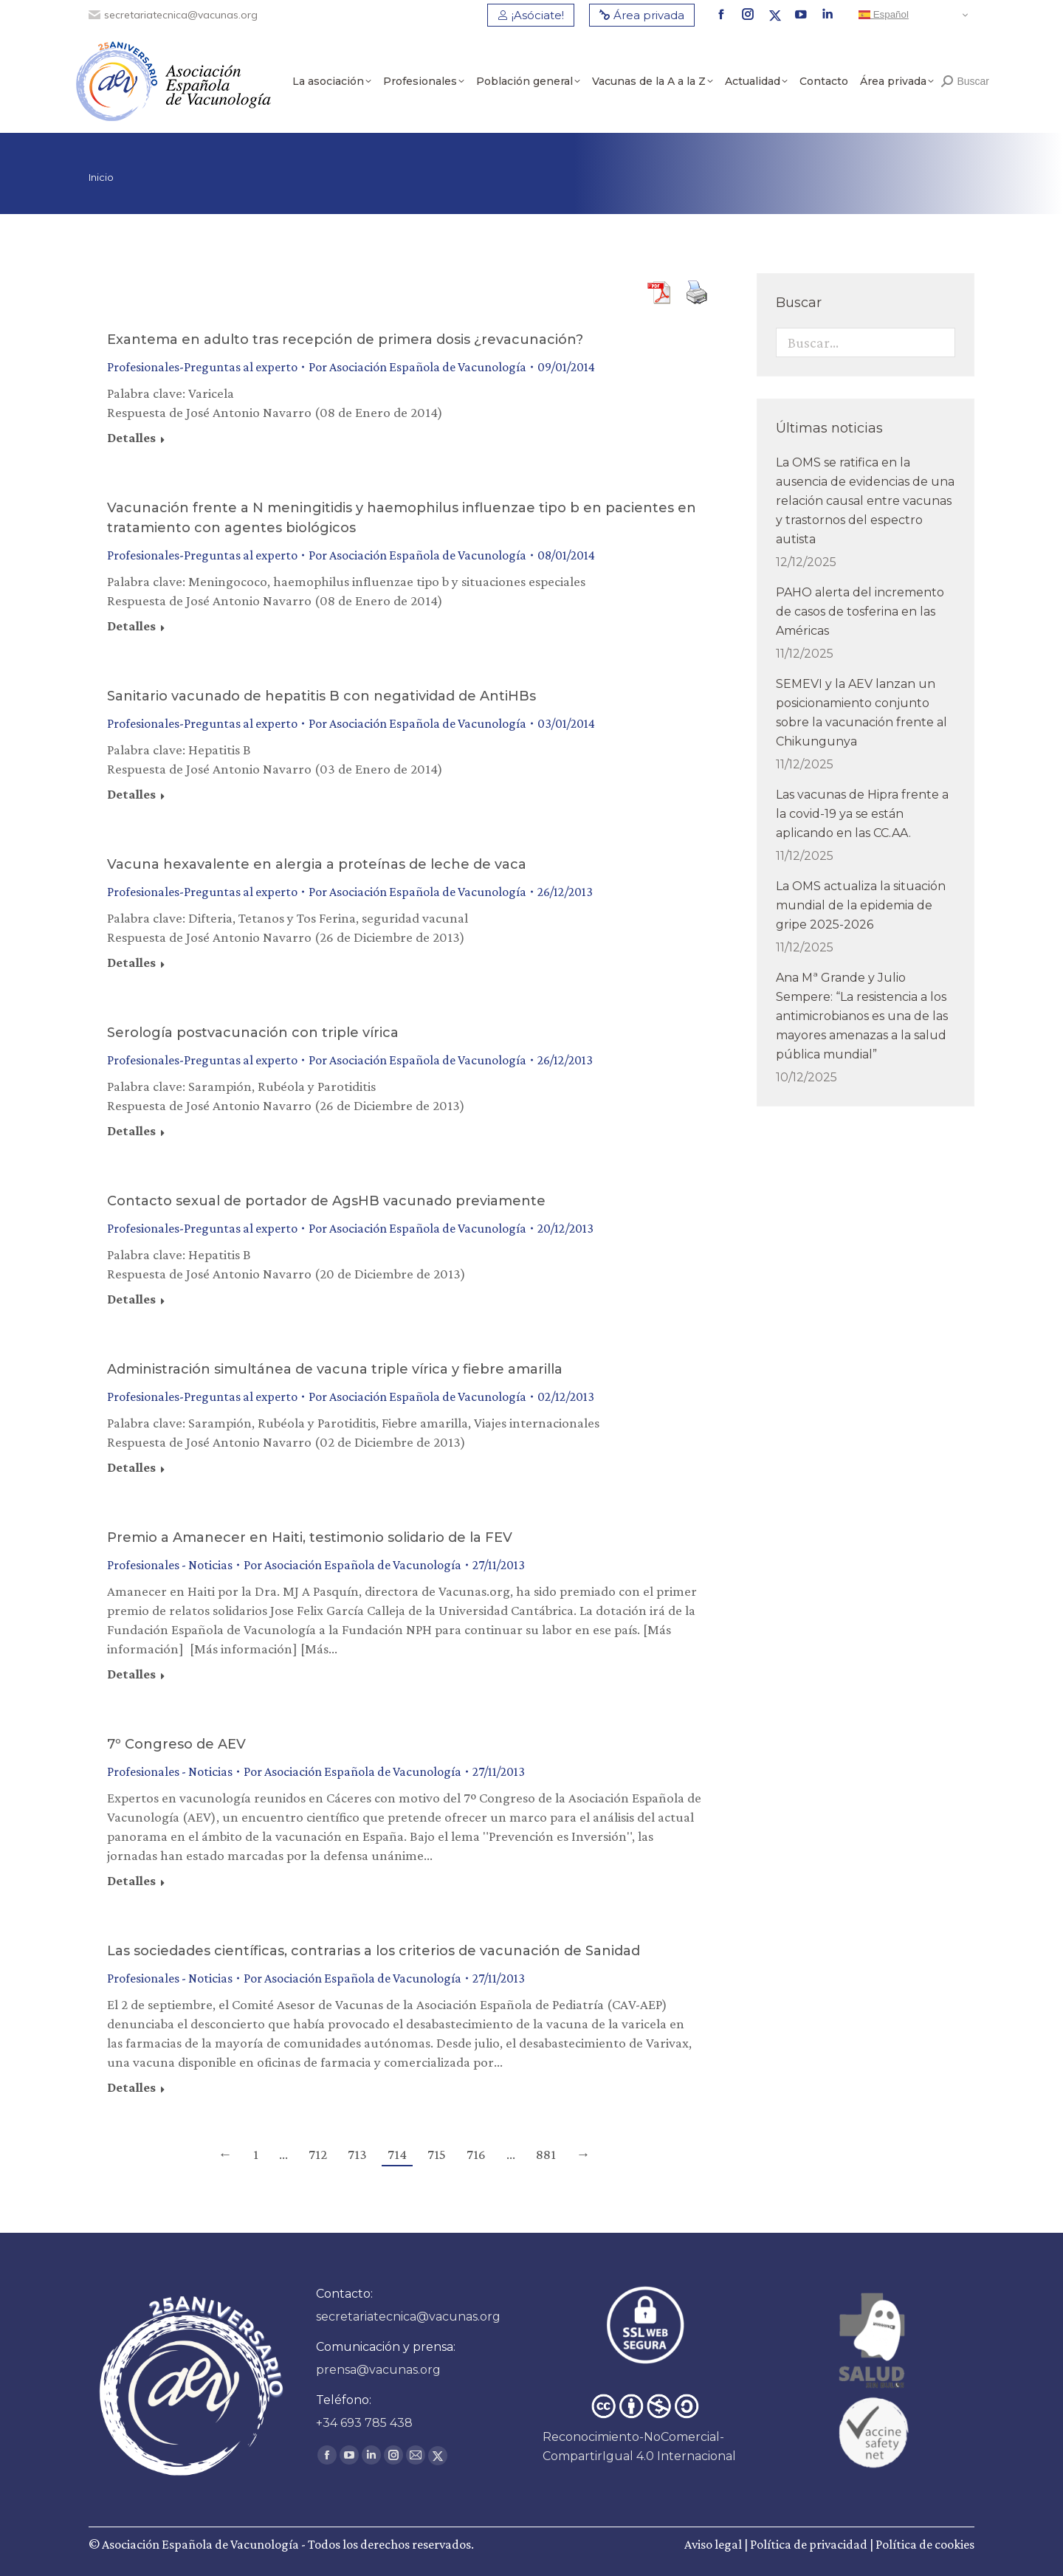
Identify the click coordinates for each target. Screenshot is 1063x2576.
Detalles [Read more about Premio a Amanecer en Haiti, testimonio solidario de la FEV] (131, 1674)
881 (546, 2154)
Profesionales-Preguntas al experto (202, 366)
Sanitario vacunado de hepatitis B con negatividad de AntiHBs (321, 696)
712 (318, 2154)
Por (417, 366)
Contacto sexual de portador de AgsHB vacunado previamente (326, 1201)
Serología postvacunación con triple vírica (253, 1032)
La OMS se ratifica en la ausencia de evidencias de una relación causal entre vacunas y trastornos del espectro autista (865, 500)
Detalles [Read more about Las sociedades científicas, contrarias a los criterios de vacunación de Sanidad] (131, 2087)
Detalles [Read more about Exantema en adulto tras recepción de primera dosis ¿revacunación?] (131, 437)
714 (397, 2154)
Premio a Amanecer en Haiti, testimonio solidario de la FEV (309, 1537)
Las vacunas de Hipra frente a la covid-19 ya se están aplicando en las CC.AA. (862, 814)
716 (476, 2154)
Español (884, 15)
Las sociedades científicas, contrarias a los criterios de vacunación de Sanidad (373, 1951)
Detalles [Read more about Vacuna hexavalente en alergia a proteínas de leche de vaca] (131, 962)
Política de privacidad (808, 2544)
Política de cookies (924, 2544)
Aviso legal (713, 2544)
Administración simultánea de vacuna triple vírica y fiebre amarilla (335, 1369)
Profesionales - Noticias (170, 1564)
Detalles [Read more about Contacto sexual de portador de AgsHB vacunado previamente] (131, 1299)
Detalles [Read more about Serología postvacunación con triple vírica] (131, 1130)
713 (357, 2154)
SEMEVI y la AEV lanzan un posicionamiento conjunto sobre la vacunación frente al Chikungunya (861, 712)
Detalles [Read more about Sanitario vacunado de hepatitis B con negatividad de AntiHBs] (131, 794)
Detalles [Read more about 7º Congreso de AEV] (131, 1880)
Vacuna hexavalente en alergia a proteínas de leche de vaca (316, 864)
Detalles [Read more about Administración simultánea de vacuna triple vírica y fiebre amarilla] (131, 1467)
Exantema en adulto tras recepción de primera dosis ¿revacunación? (345, 339)
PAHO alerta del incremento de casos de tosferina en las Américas (860, 611)
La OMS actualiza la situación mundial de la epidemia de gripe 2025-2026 (861, 905)
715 (436, 2154)
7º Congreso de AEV (176, 1744)
